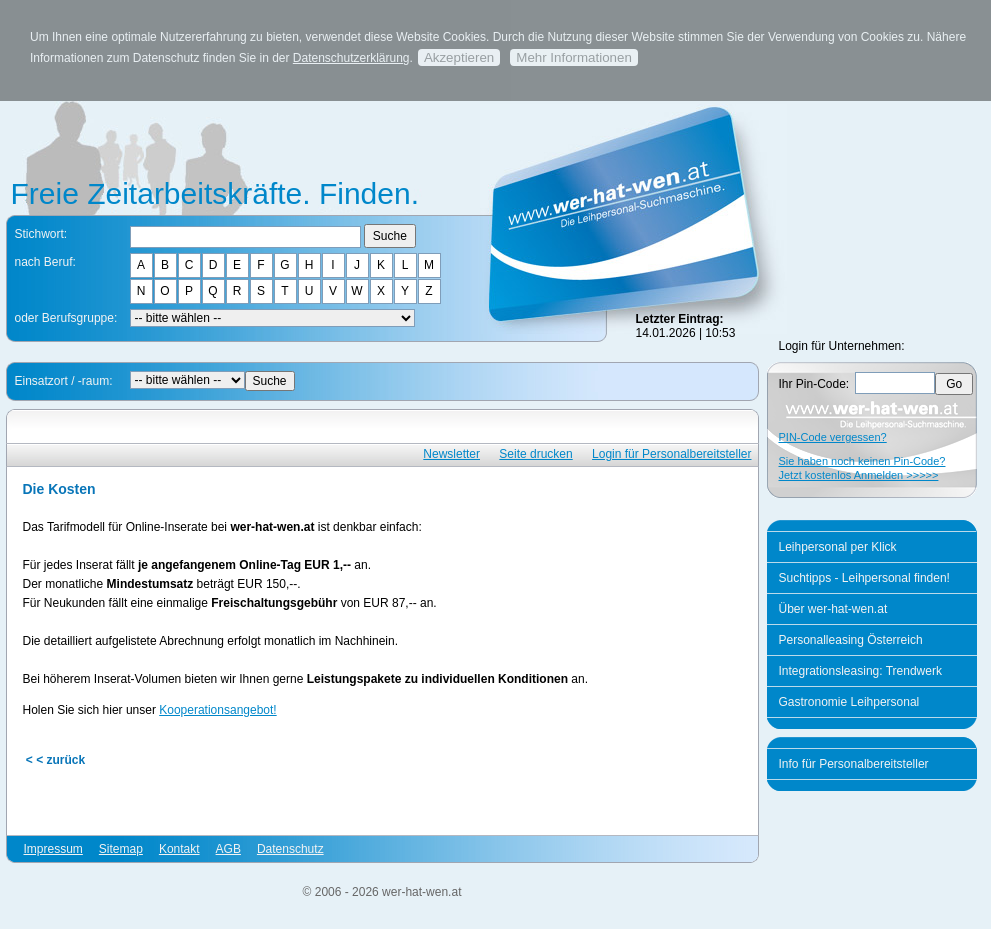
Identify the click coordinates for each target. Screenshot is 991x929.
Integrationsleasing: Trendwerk (860, 671)
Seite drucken (535, 454)
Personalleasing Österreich (851, 640)
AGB (228, 849)
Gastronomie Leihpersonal (849, 702)
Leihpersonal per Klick (838, 547)
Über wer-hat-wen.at (833, 609)
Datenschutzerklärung (351, 58)
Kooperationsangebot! (217, 710)
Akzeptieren (459, 57)
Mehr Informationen (574, 57)
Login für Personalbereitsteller (671, 454)
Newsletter (451, 454)
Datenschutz (290, 849)
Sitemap (121, 849)
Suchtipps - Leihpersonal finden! (864, 578)
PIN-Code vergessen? (833, 437)
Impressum (53, 849)
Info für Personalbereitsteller (854, 764)
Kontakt (179, 849)
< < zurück (55, 760)
